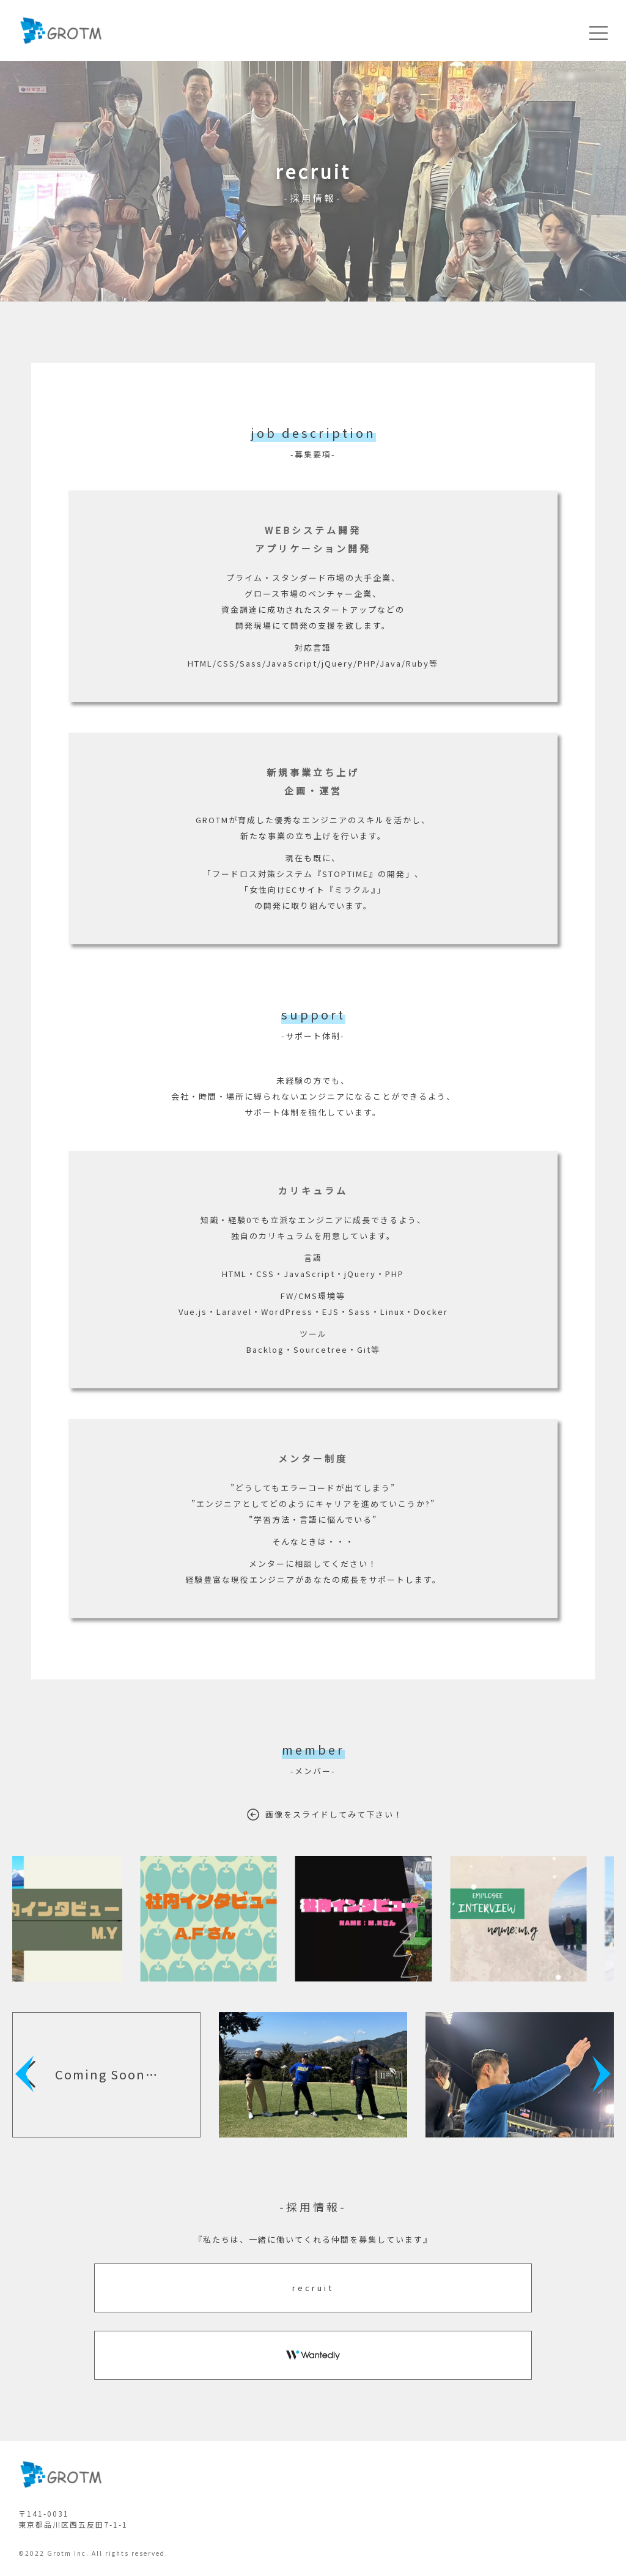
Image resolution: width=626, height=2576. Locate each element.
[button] (28, 2074)
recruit (313, 2287)
